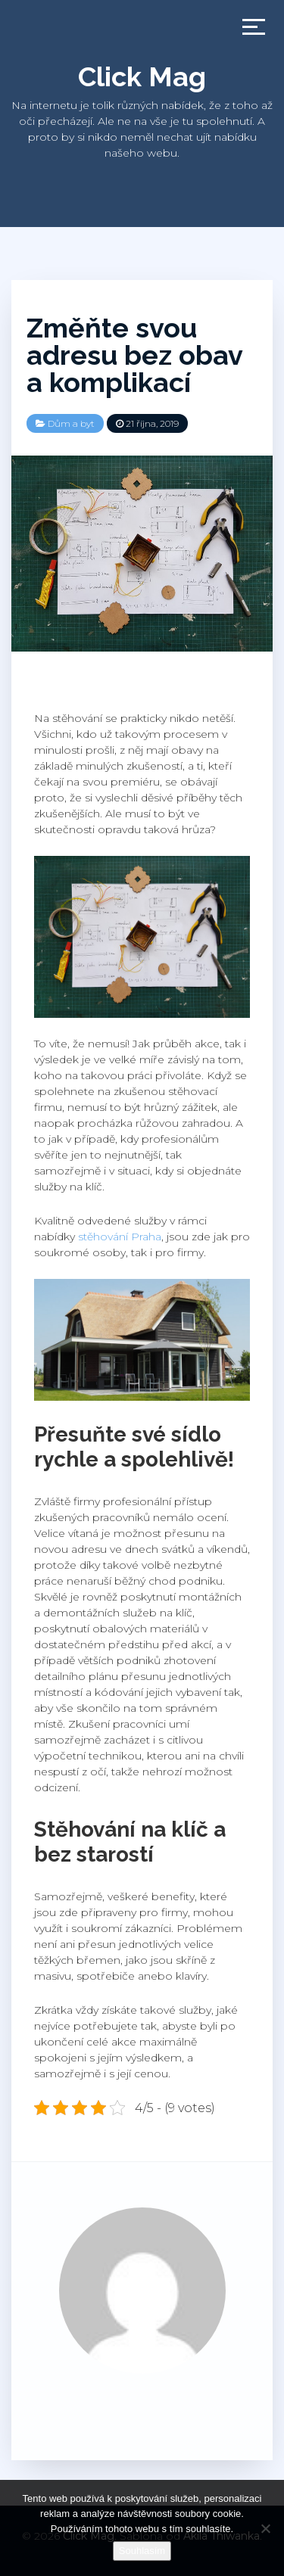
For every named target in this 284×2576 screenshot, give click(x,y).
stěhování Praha (119, 1236)
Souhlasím (142, 2550)
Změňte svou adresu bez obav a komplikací (134, 355)
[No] (265, 2528)
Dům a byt (71, 423)
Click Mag (142, 76)
